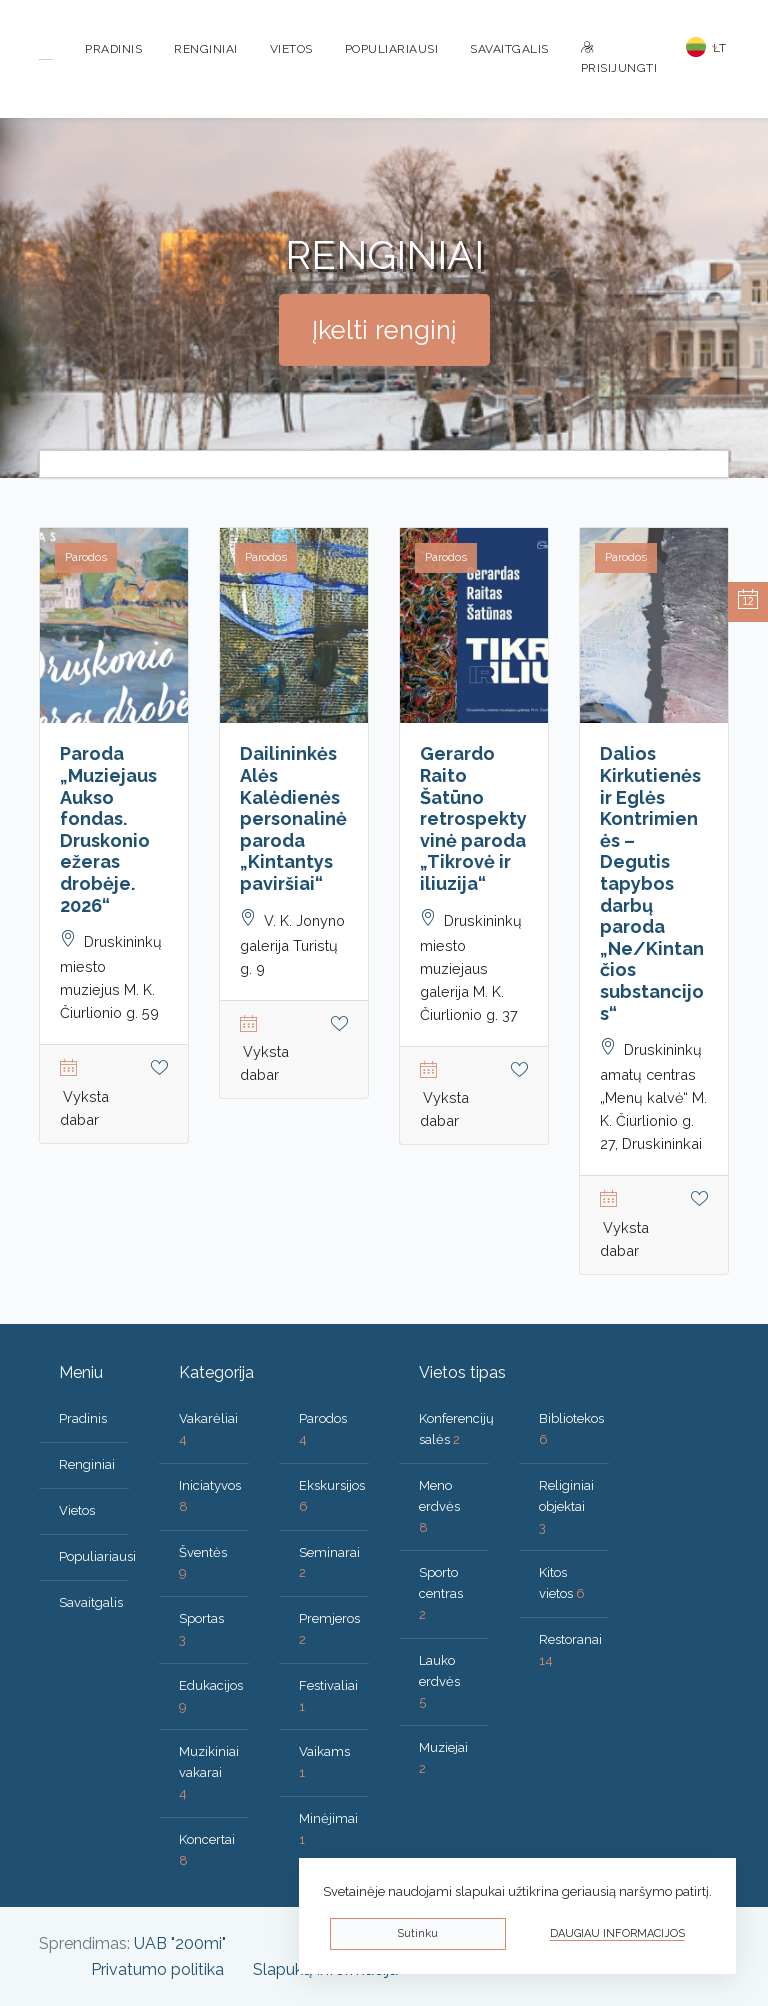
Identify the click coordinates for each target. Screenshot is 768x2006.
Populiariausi (392, 49)
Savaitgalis (509, 49)
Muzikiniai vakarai (209, 1772)
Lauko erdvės (439, 1681)
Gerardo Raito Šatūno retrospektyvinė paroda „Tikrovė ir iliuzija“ (473, 818)
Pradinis (113, 49)
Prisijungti (619, 58)
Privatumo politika (157, 1969)
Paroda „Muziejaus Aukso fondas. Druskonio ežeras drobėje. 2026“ (108, 829)
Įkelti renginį (384, 330)
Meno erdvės (439, 1506)
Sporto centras (441, 1593)
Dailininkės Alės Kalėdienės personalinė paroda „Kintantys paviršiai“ (293, 818)
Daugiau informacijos (617, 1933)
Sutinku (417, 1933)
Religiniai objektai (566, 1506)
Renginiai (206, 49)
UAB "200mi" (180, 1943)
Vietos (291, 49)
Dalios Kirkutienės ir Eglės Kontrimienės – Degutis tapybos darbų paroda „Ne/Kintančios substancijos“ (652, 883)
